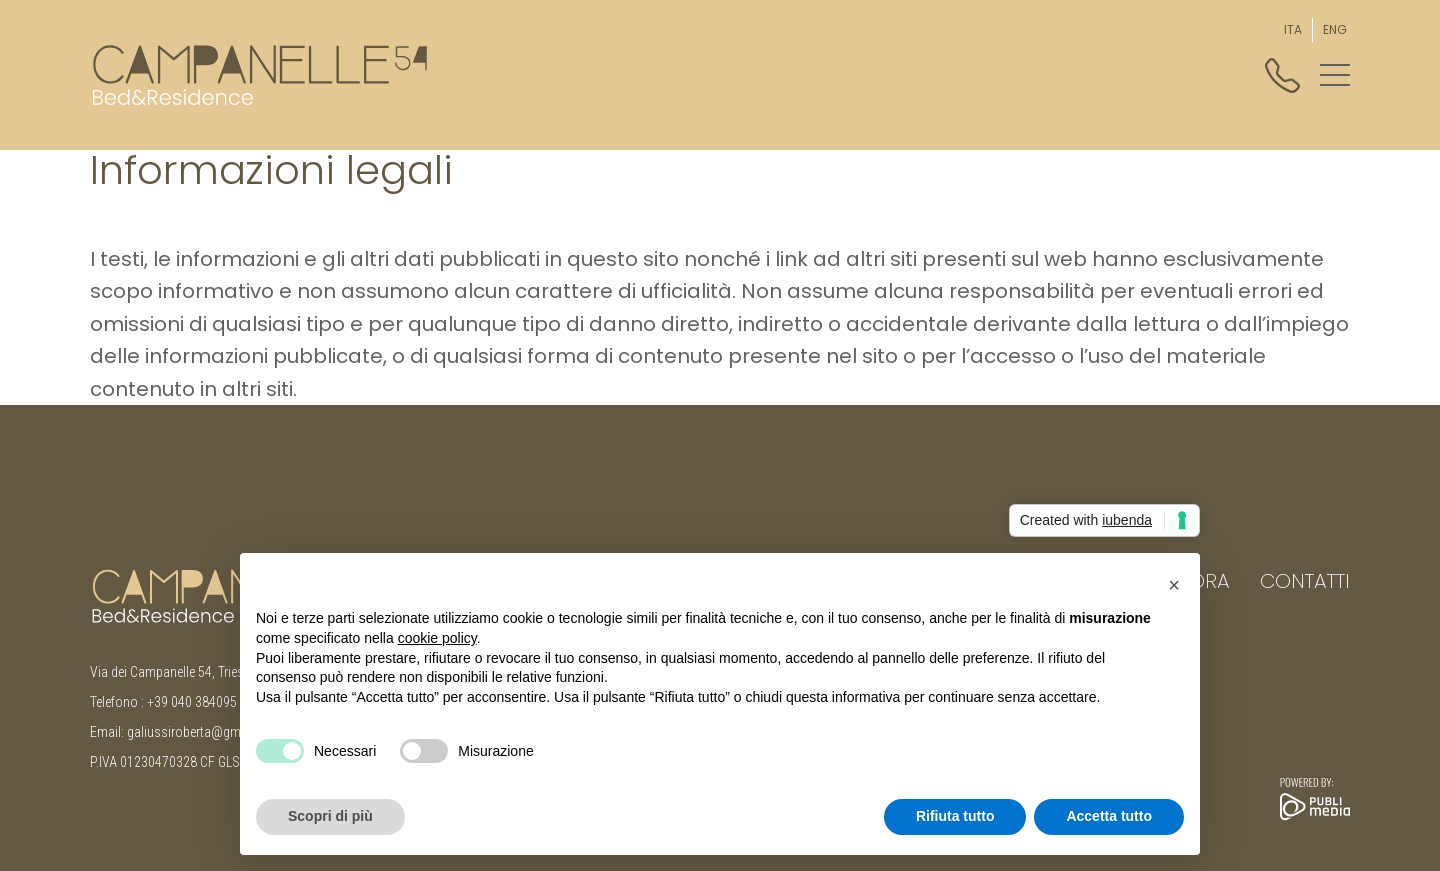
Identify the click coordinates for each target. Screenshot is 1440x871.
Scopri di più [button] (330, 816)
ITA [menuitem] (1293, 29)
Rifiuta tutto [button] (955, 816)
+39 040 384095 (192, 702)
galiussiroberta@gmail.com (204, 732)
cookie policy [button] (437, 638)
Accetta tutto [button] (1109, 816)
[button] (1335, 75)
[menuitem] (1293, 30)
